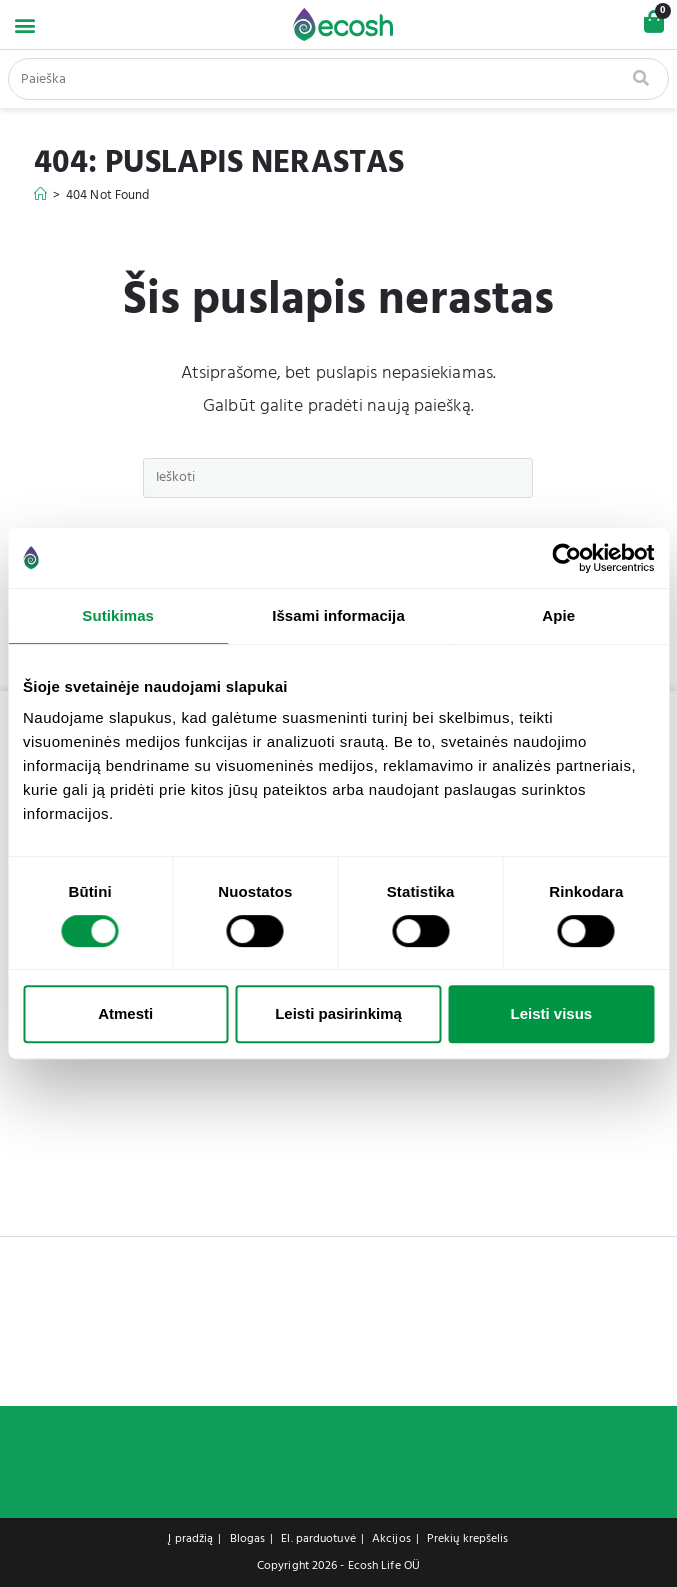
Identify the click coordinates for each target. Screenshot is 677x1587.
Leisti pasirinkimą (338, 1013)
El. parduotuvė (318, 1539)
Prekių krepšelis (468, 1539)
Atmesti (125, 1013)
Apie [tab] (558, 615)
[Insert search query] (338, 478)
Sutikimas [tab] (118, 615)
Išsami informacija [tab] (338, 615)
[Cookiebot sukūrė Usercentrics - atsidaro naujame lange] (566, 558)
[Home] (40, 195)
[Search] (642, 79)
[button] (24, 24)
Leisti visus (551, 1013)
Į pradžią (190, 1539)
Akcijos (391, 1539)
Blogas (248, 1539)
